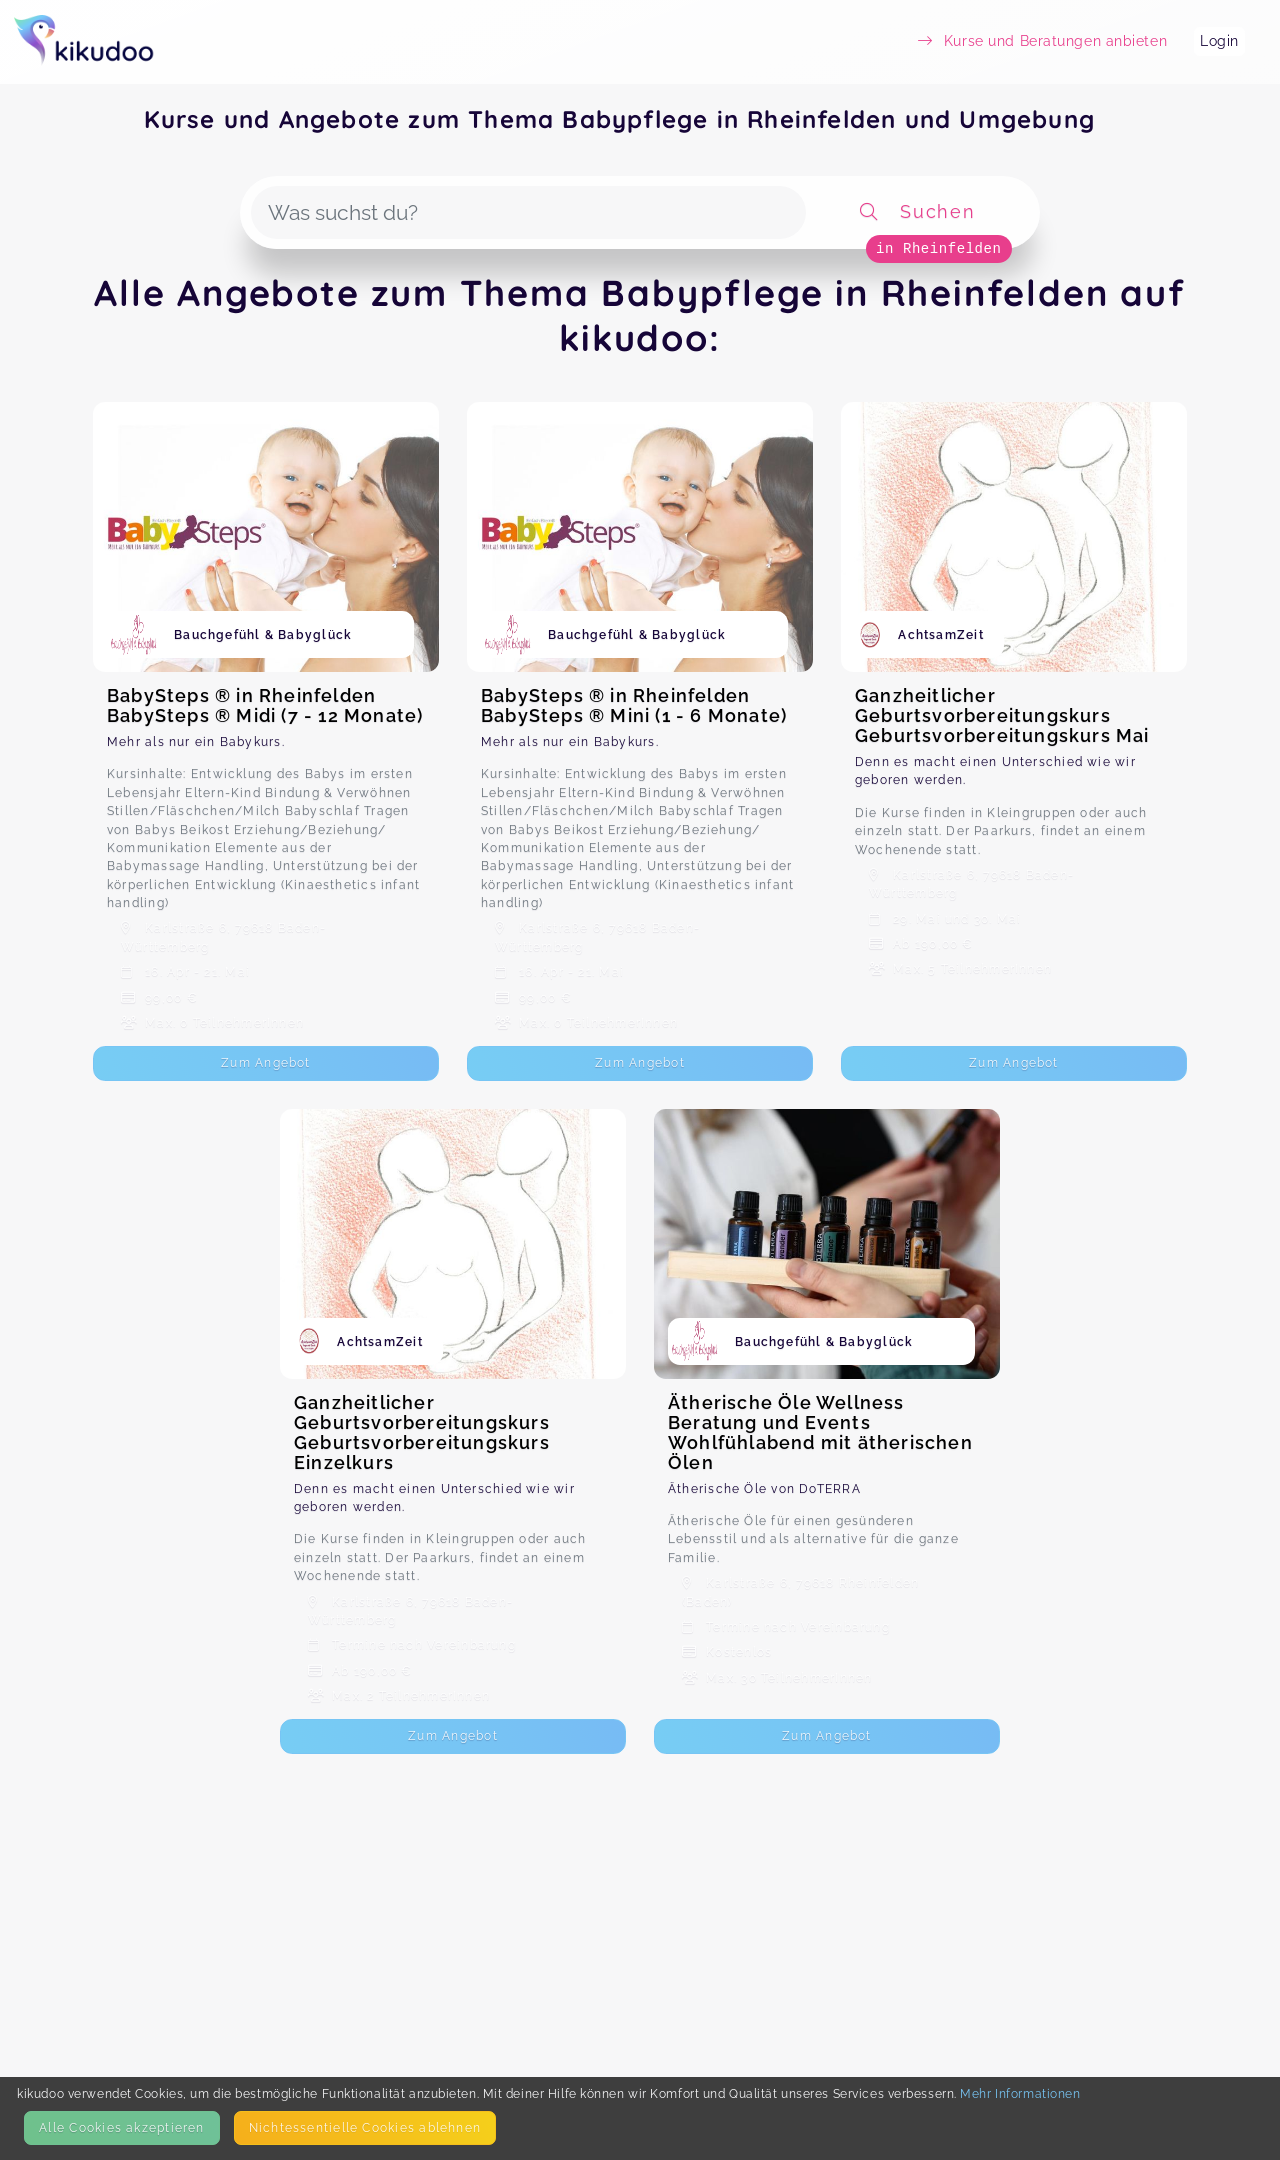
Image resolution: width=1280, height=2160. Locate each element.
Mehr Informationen (1020, 2093)
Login (1219, 41)
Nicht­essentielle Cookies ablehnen (365, 2127)
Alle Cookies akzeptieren (121, 2127)
